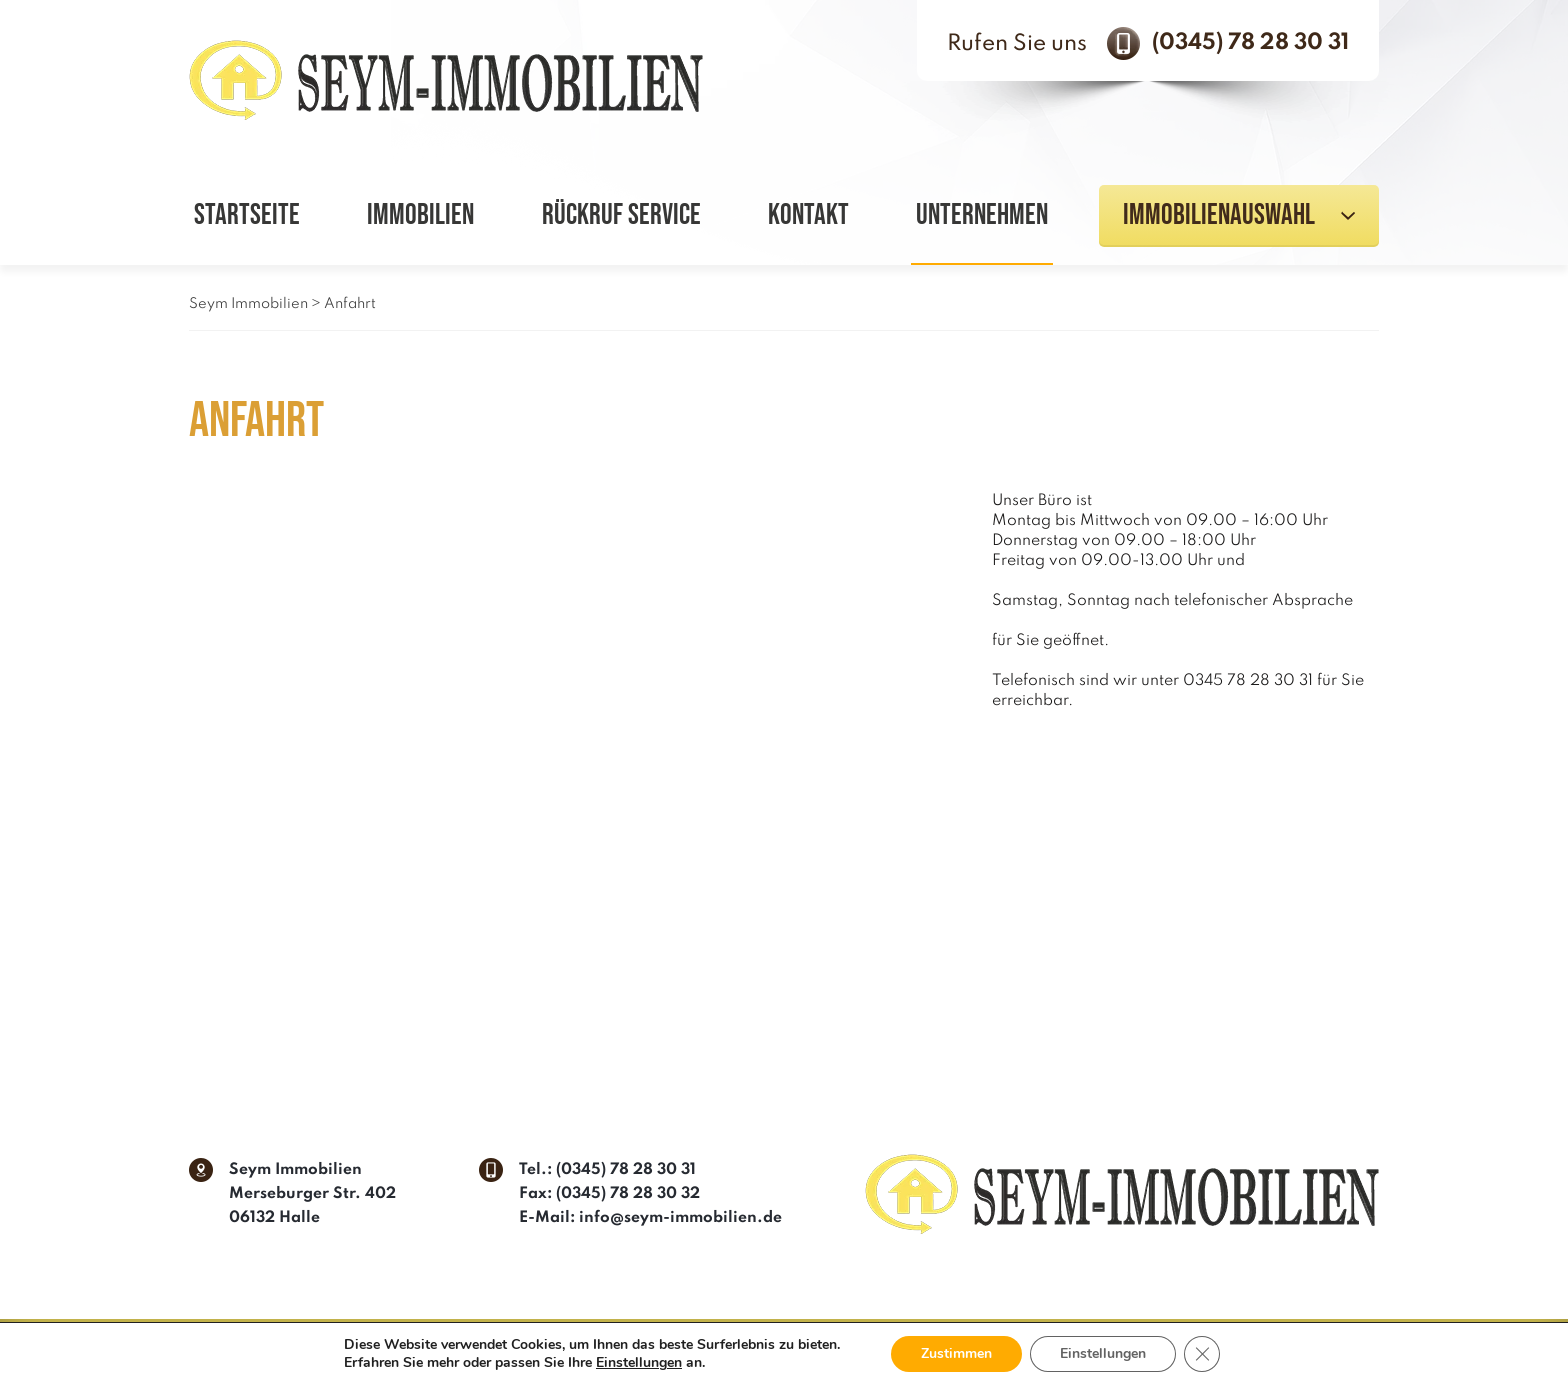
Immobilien (420, 215)
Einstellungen (639, 1363)
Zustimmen (956, 1353)
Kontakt (808, 215)
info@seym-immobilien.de (680, 1218)
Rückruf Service (621, 215)
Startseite (247, 215)
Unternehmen (982, 215)
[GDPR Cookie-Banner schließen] (1202, 1354)
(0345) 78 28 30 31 (1250, 43)
